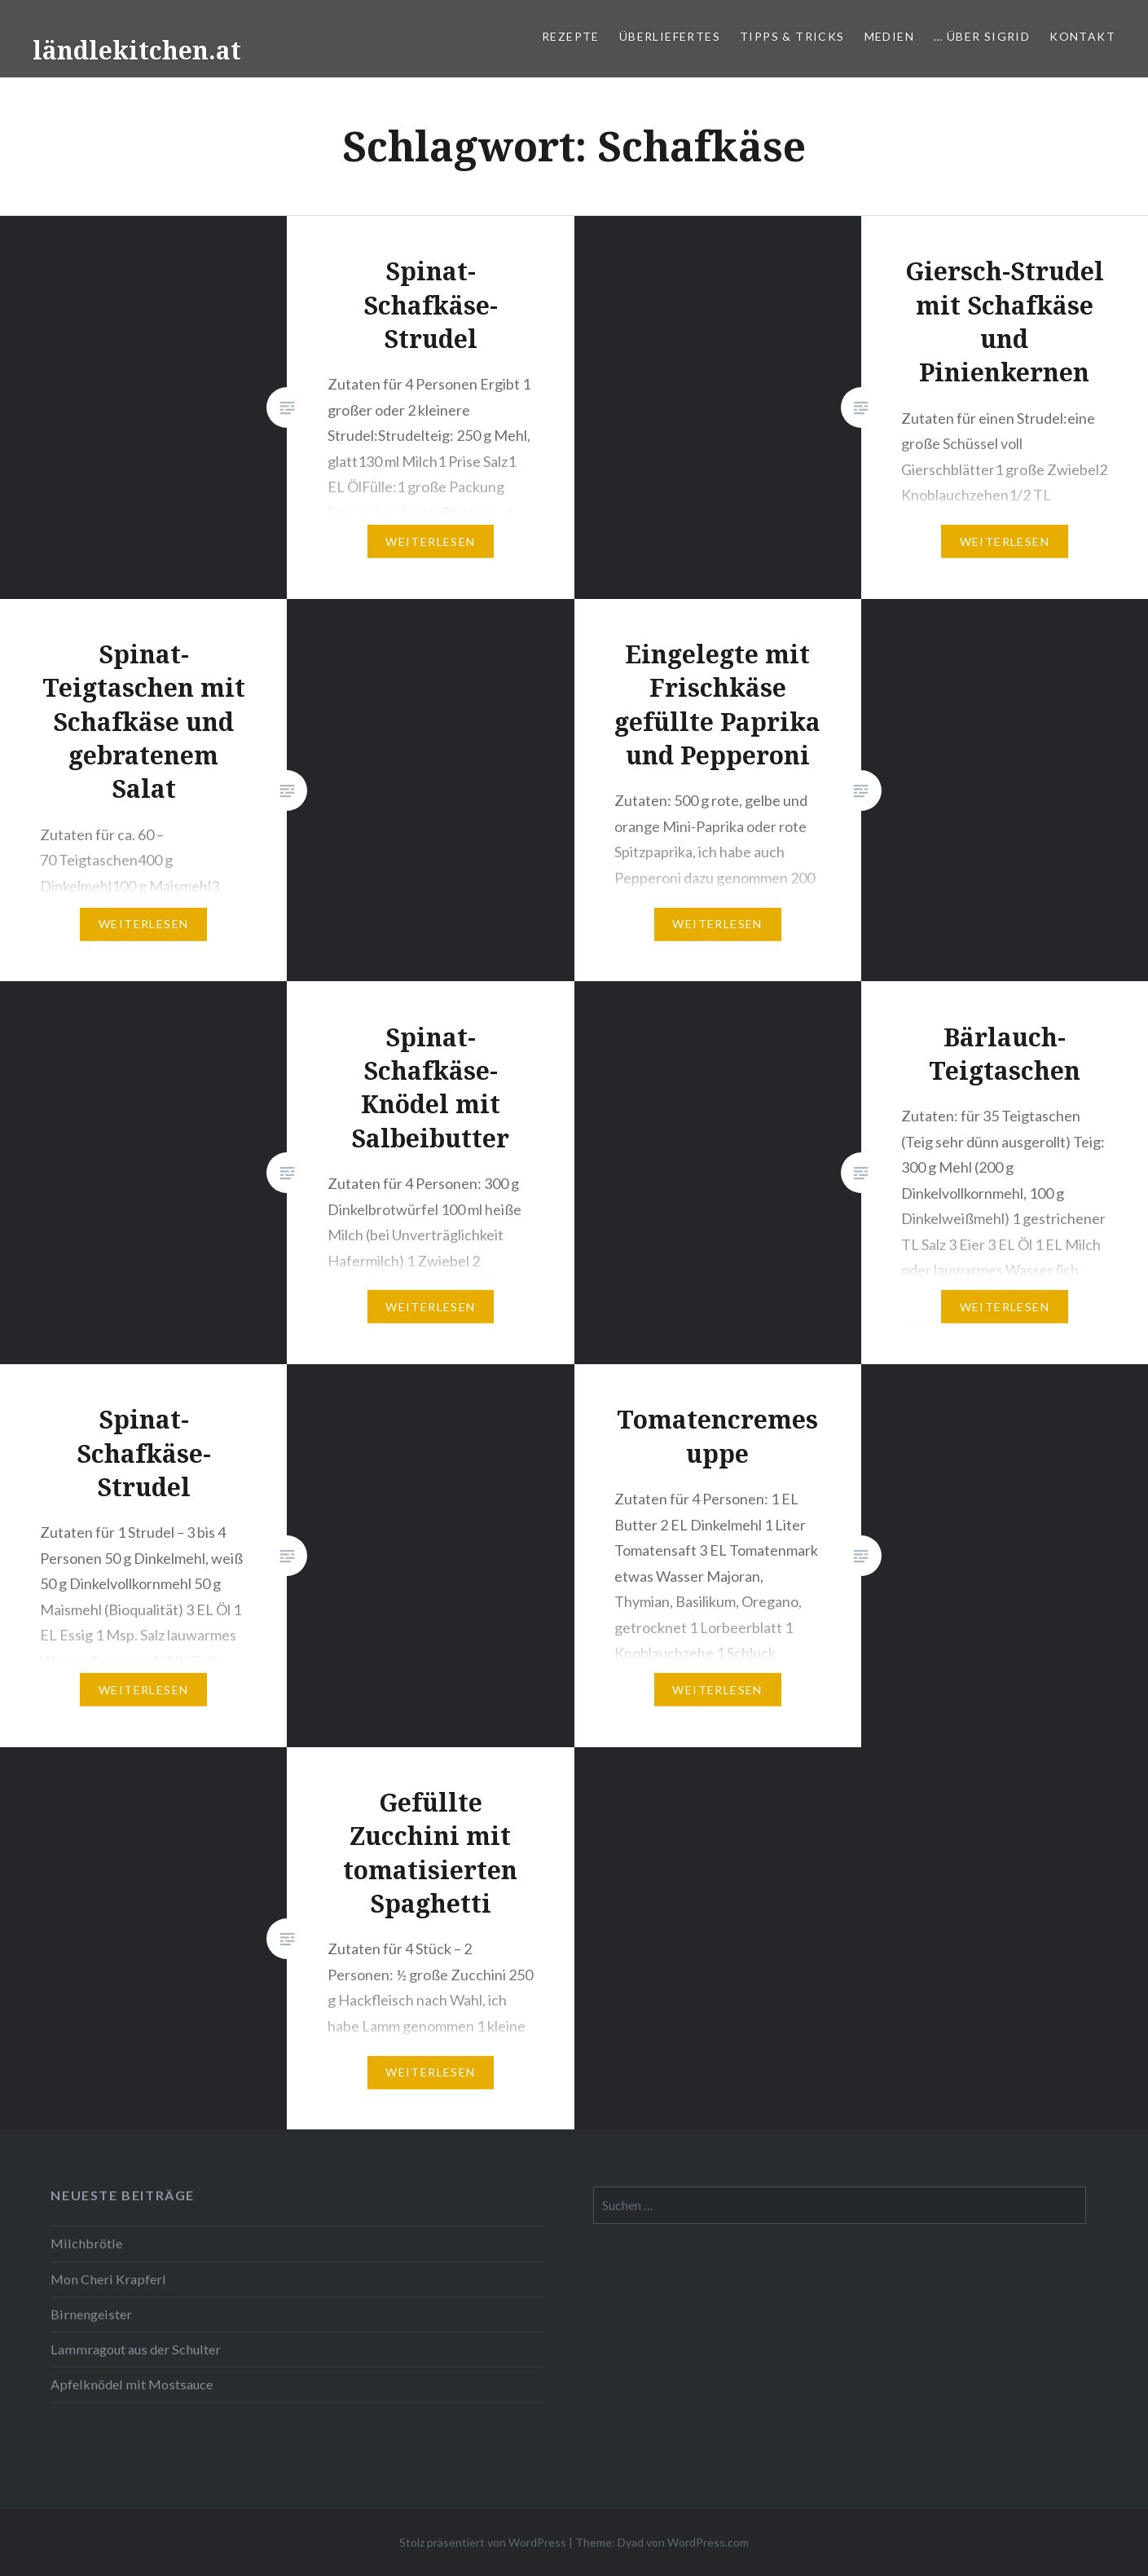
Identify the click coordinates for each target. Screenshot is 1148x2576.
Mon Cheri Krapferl (108, 2279)
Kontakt (1082, 36)
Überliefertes (669, 36)
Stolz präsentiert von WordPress (482, 2542)
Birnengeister (91, 2314)
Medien (889, 36)
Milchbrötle (86, 2243)
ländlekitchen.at (137, 50)
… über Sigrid (982, 36)
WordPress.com (708, 2542)
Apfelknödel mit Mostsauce (132, 2384)
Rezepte (571, 36)
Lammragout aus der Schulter (136, 2349)
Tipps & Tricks (792, 36)
